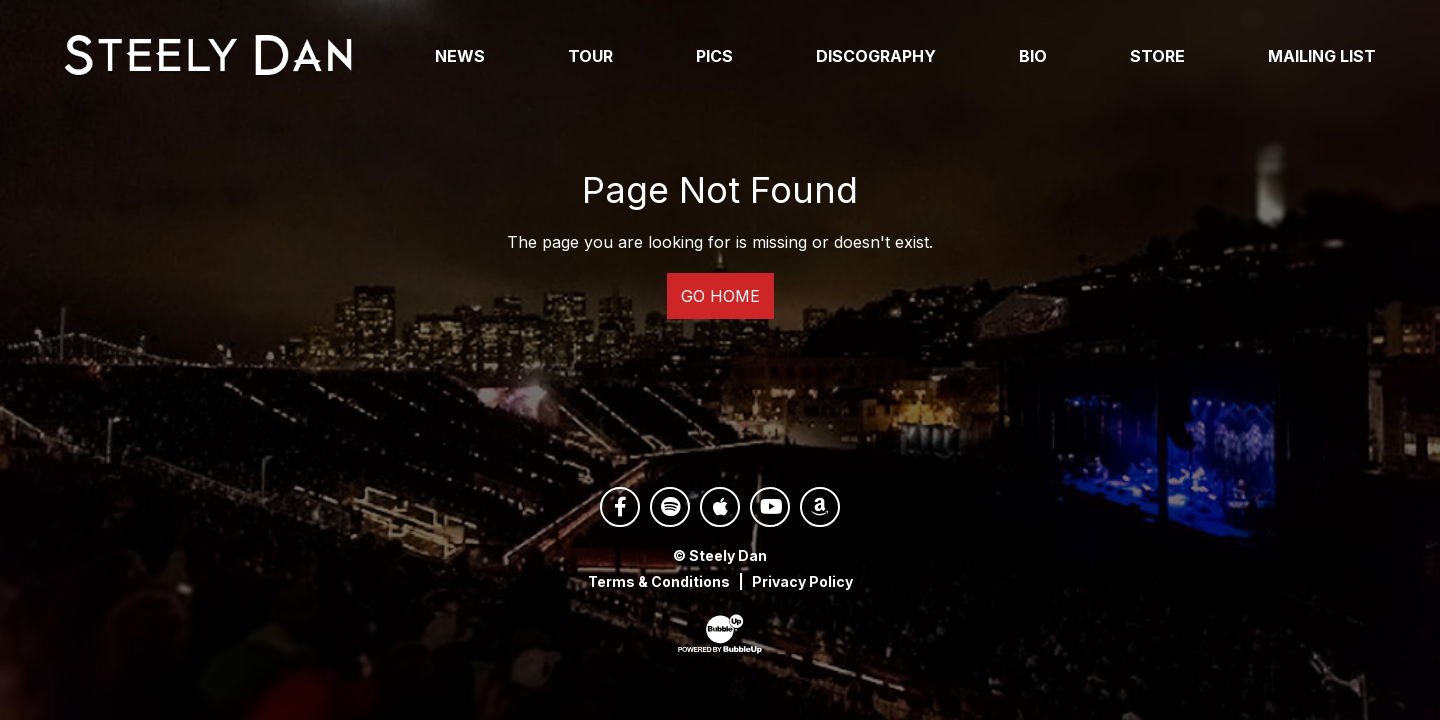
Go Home (720, 301)
